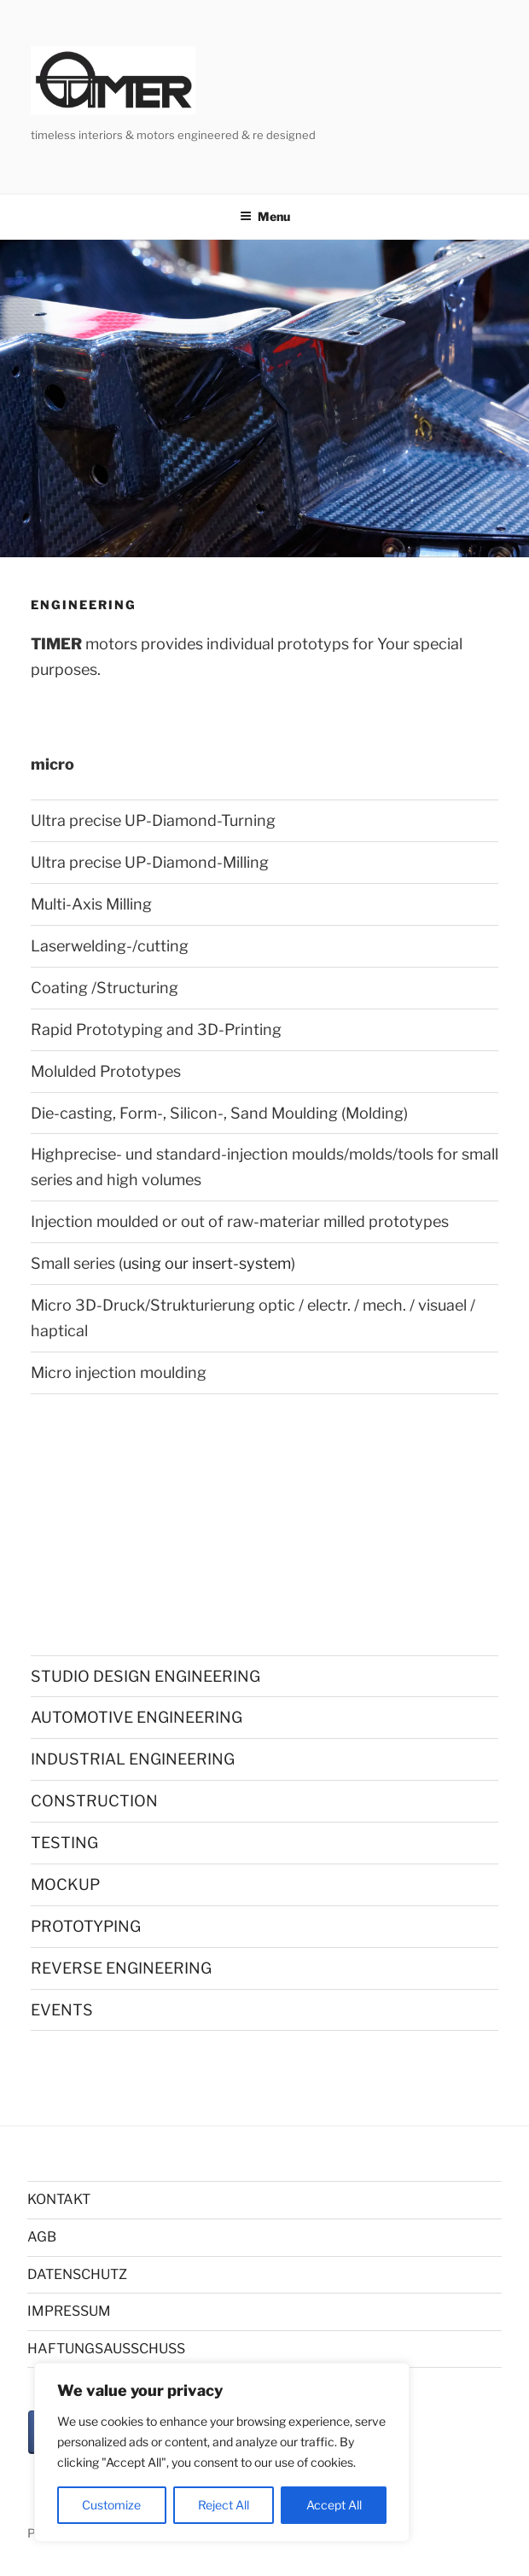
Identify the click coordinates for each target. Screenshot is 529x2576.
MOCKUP (65, 1884)
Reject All (223, 2504)
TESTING (64, 1843)
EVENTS (62, 2010)
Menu (265, 216)
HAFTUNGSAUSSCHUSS (106, 2348)
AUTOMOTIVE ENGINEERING (136, 1717)
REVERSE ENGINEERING (121, 1968)
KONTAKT (58, 2199)
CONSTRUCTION (94, 1801)
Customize (111, 2504)
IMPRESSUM (69, 2311)
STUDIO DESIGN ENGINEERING (145, 1676)
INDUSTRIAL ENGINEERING (133, 1759)
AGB (41, 2237)
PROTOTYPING (86, 1926)
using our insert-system (207, 1263)
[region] (222, 2452)
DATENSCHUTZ (77, 2274)
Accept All (334, 2504)
